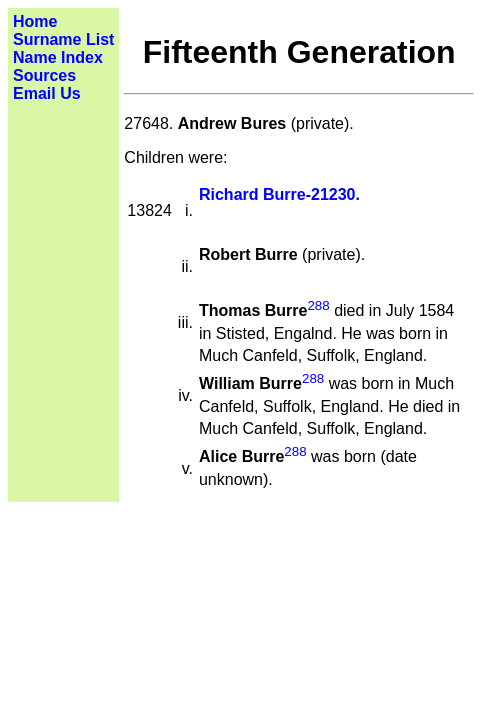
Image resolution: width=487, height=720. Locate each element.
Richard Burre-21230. (279, 194)
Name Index (58, 57)
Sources (44, 75)
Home (35, 21)
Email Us (47, 93)
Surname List (63, 39)
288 (318, 305)
